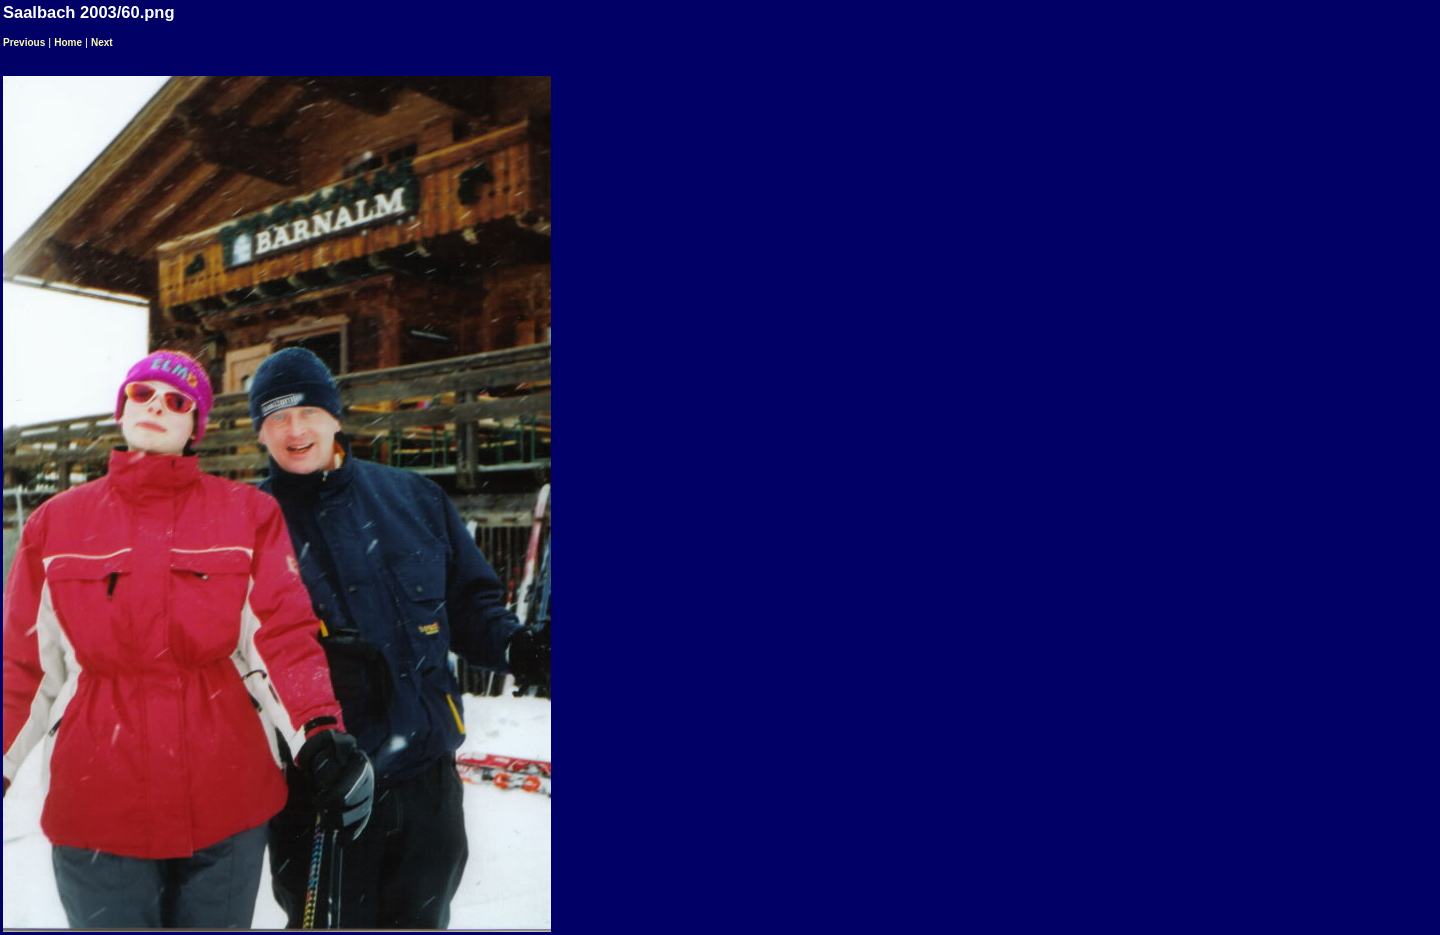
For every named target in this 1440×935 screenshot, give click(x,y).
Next (102, 42)
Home (68, 42)
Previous (24, 42)
